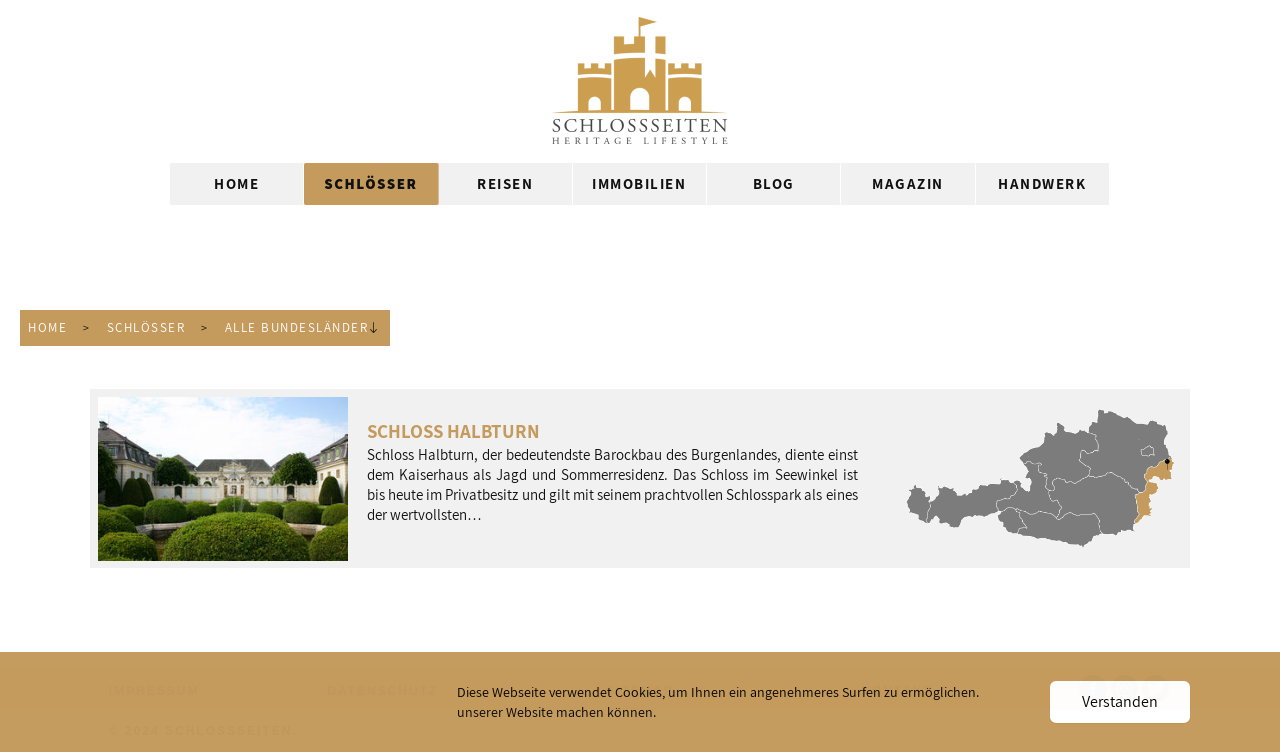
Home (47, 327)
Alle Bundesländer (297, 327)
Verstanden (1120, 701)
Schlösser (146, 327)
